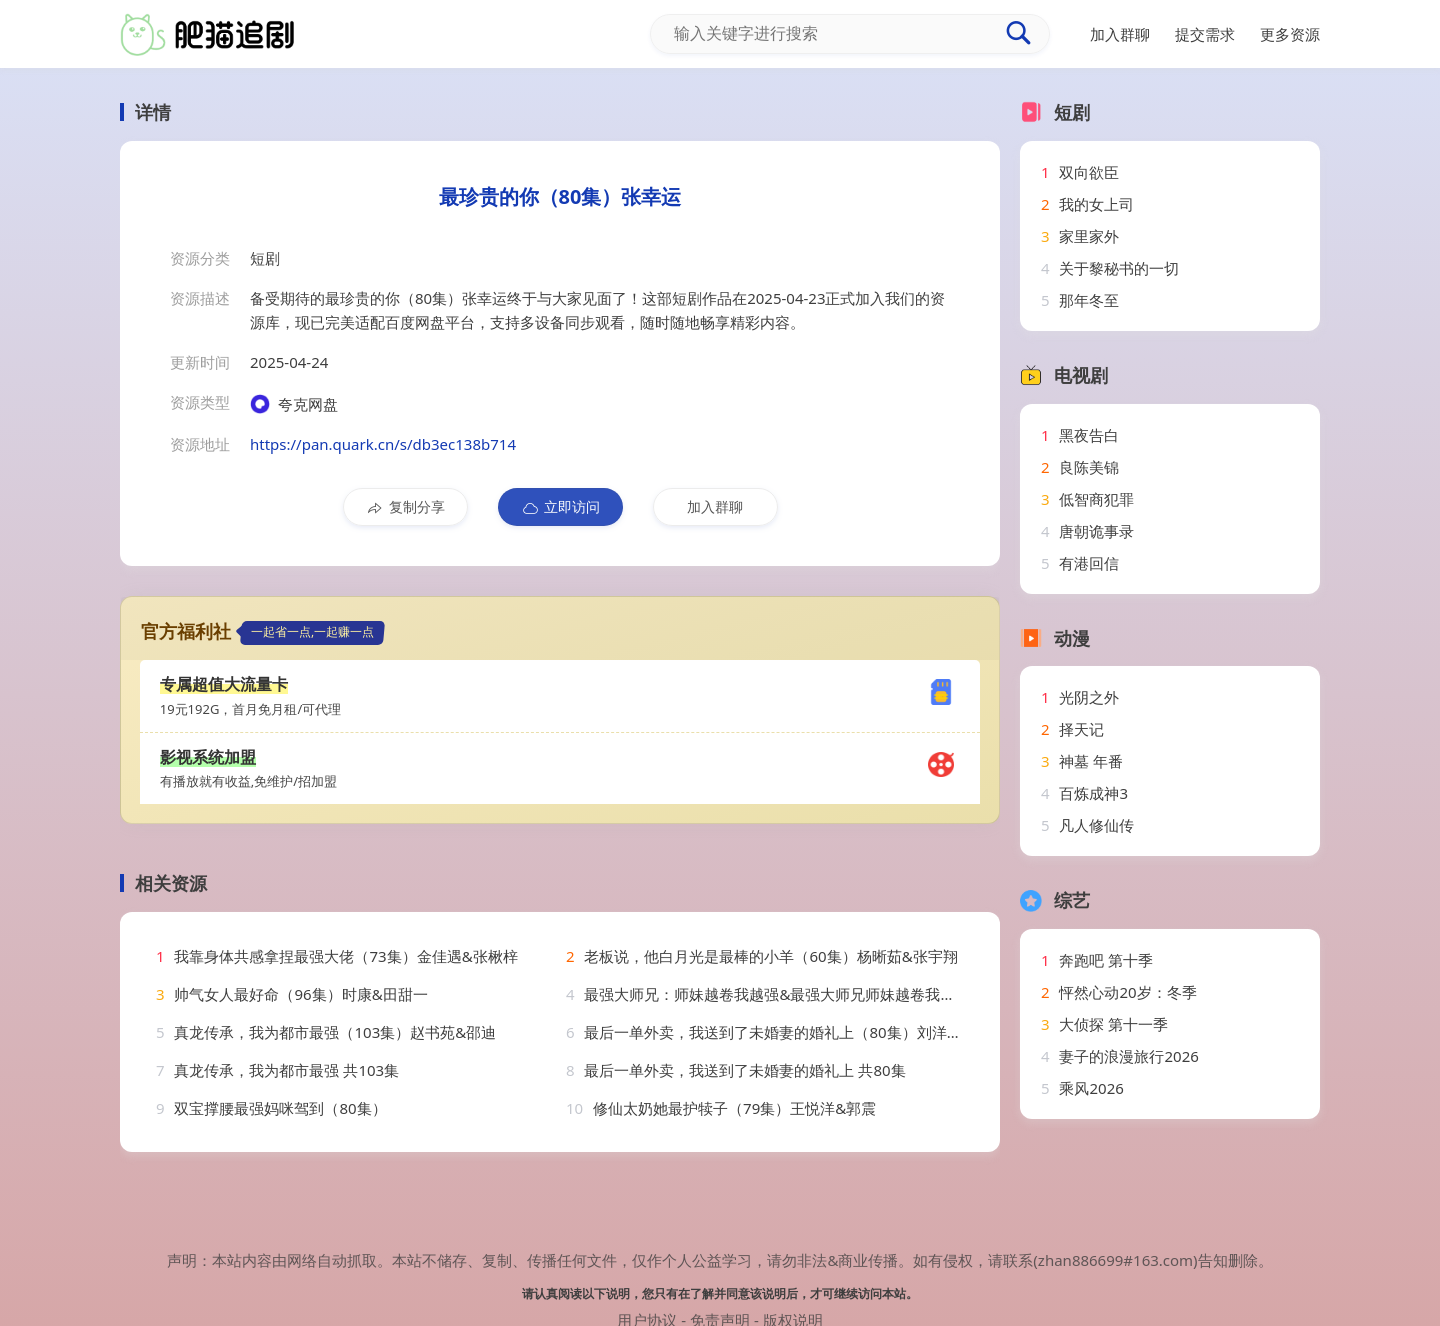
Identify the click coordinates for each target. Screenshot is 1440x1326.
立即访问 (560, 507)
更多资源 (1290, 34)
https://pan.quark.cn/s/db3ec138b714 (383, 444)
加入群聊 (715, 506)
